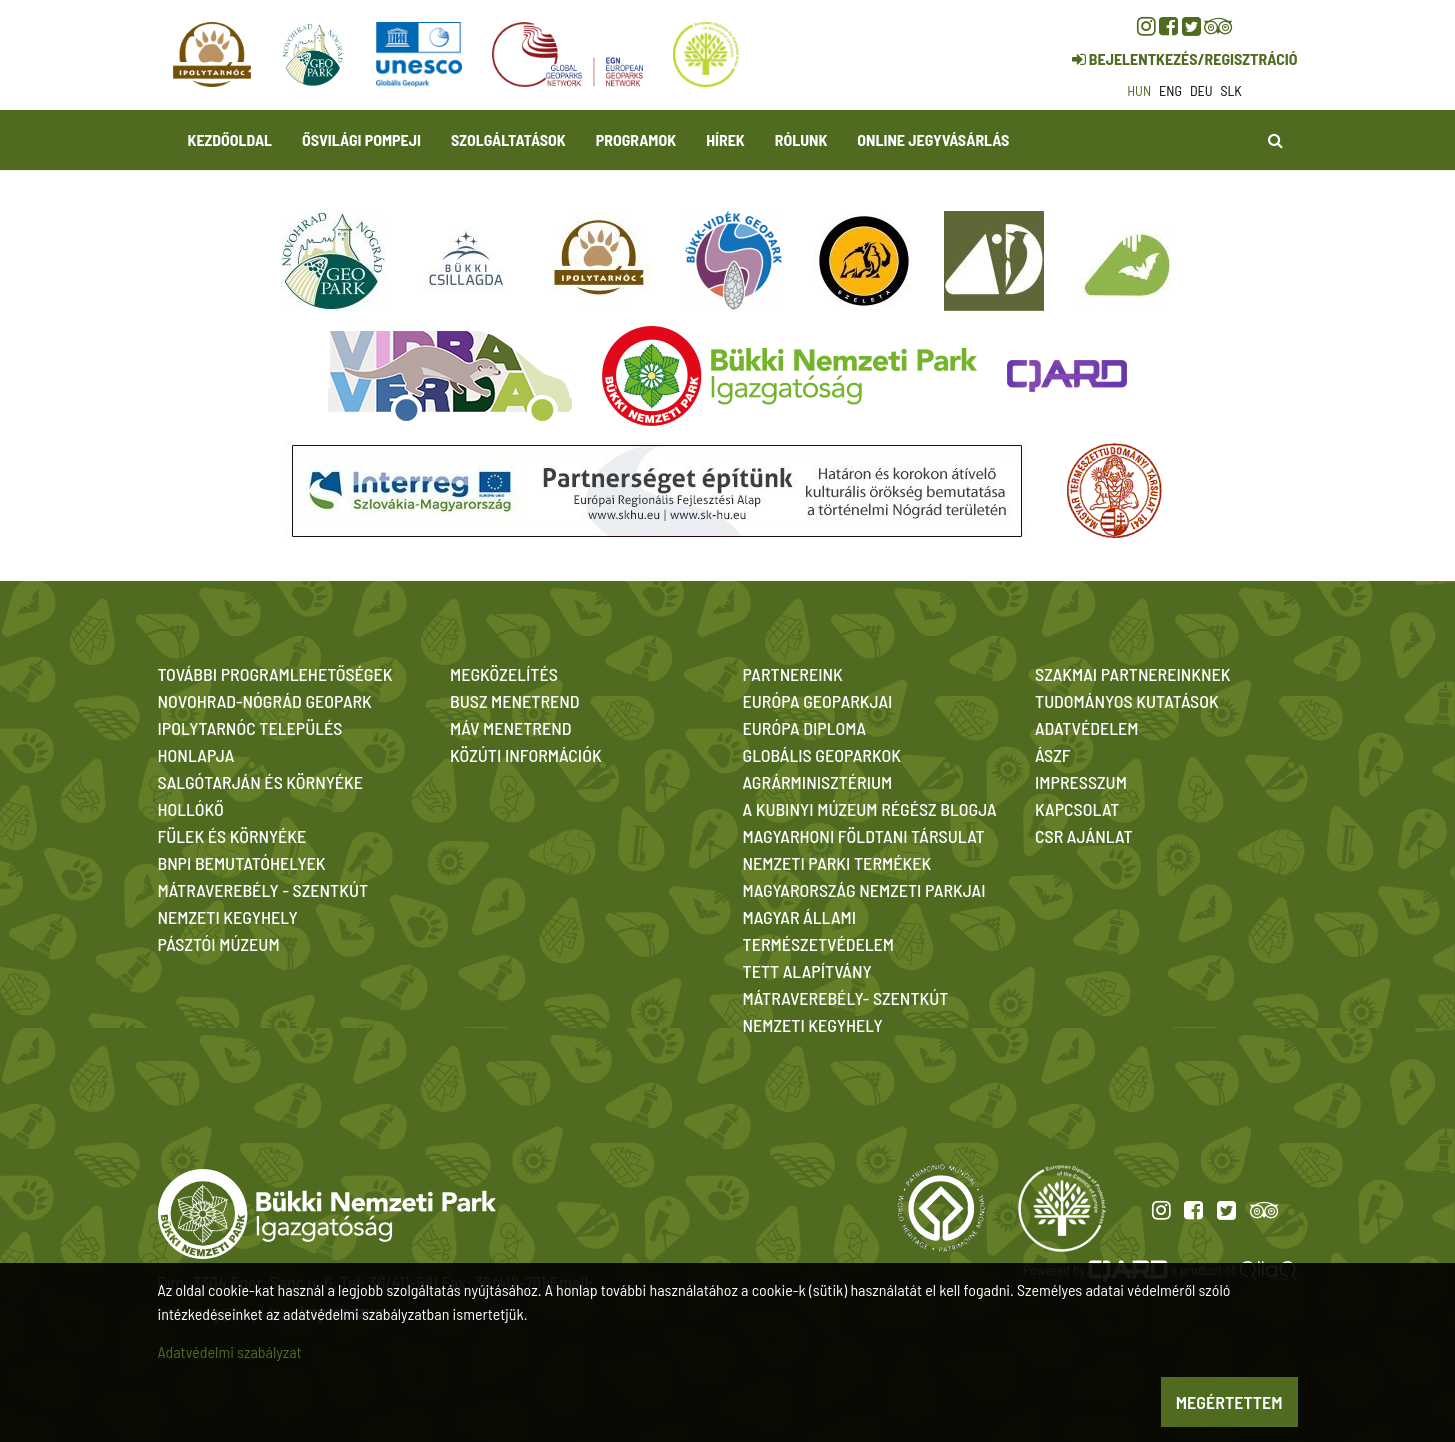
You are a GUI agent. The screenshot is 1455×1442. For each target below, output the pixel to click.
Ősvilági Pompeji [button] (361, 139)
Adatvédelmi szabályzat (230, 1351)
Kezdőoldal (230, 139)
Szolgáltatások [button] (508, 139)
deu (1201, 90)
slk (1231, 90)
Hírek (725, 139)
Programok (636, 139)
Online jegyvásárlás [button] (933, 139)
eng (1170, 90)
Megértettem (1229, 1402)
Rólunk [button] (801, 139)
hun (1139, 90)
